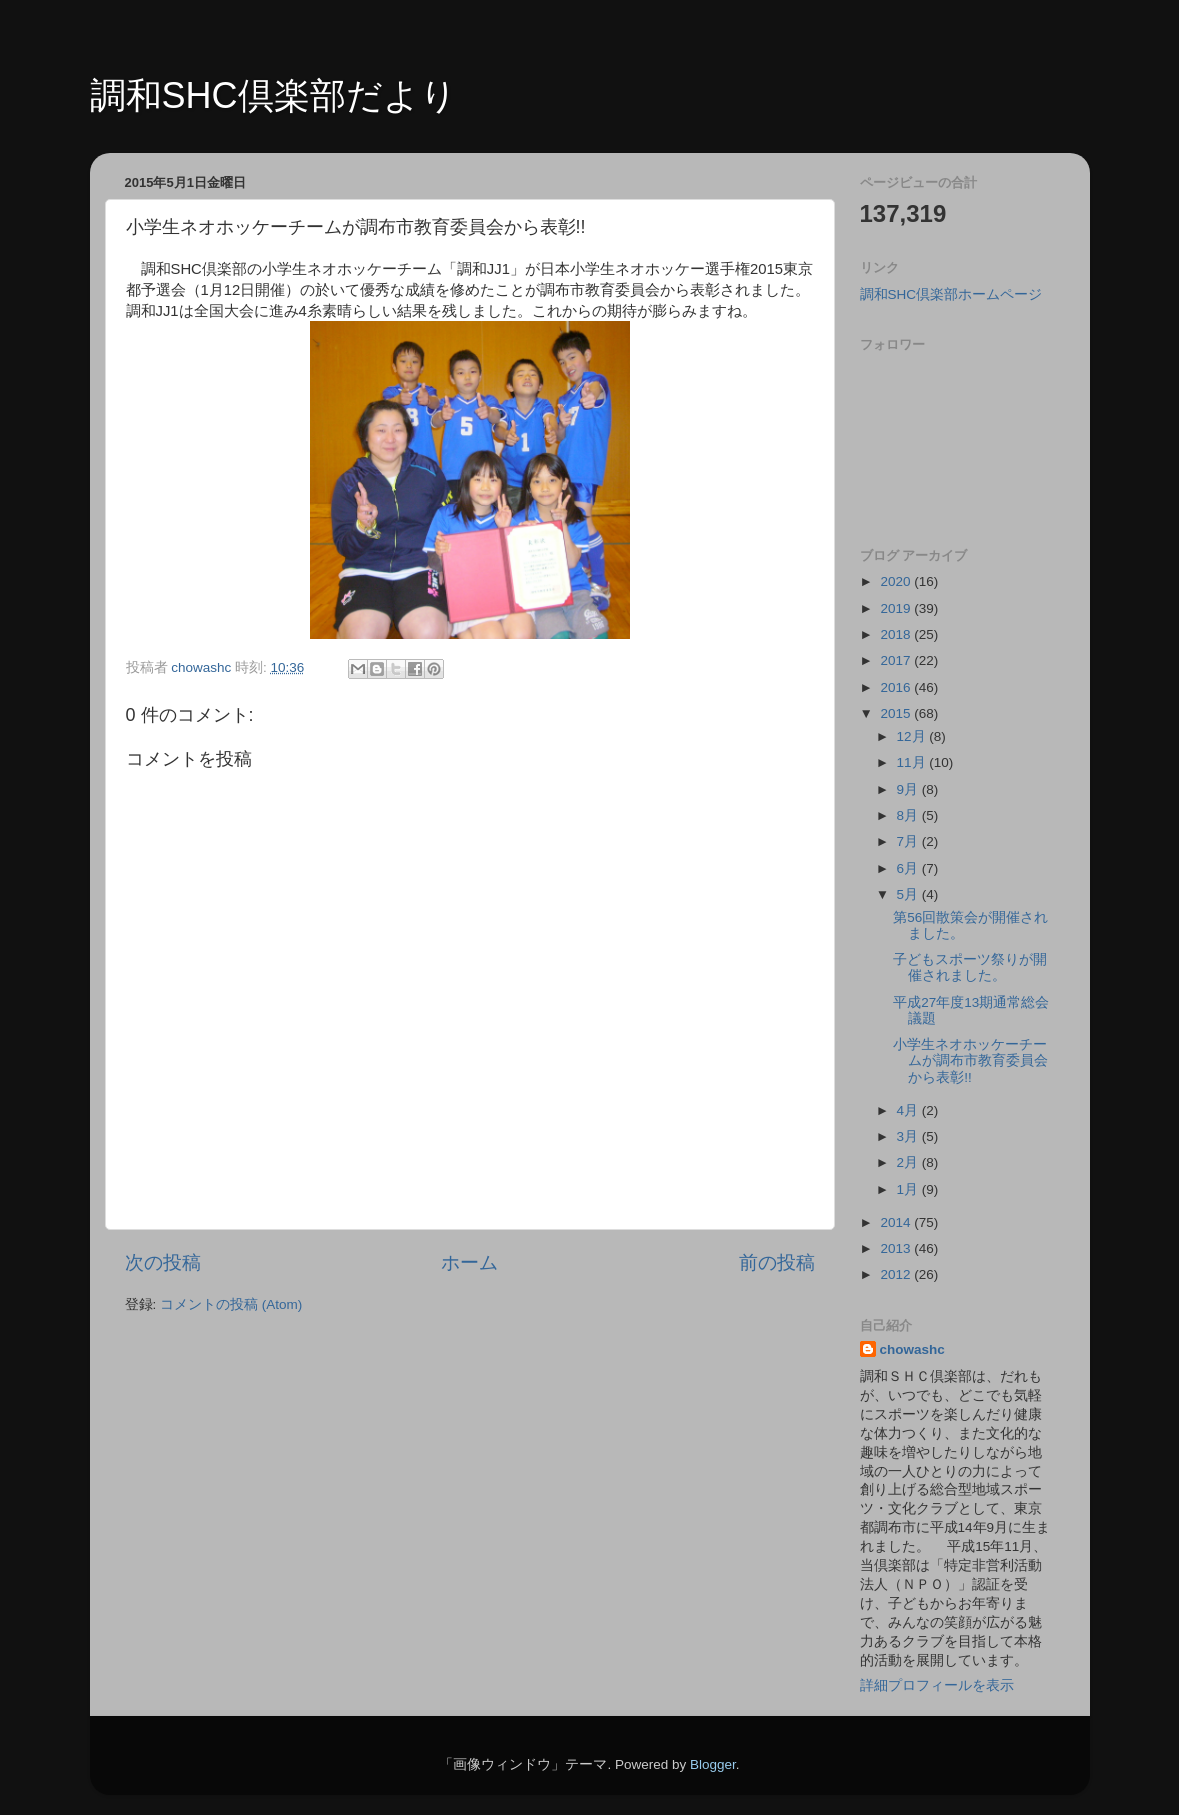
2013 (897, 1248)
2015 (897, 713)
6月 (909, 868)
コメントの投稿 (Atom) (231, 1304)
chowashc (912, 1349)
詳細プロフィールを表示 (937, 1685)
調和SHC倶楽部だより (273, 95)
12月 (913, 736)
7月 (909, 841)
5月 (909, 894)
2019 (897, 608)
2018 (897, 634)
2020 (897, 581)
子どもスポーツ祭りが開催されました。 (970, 967)
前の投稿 (777, 1262)
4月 (909, 1110)
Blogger (713, 1764)
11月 (913, 762)
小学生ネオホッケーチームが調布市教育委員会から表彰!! (970, 1060)
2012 (897, 1274)
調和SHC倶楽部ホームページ (951, 294)
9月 (909, 789)
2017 (897, 660)
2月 (909, 1162)
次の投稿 (163, 1262)
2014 (897, 1222)
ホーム (469, 1262)
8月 (909, 815)
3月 (909, 1136)
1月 (909, 1189)
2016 (897, 687)
